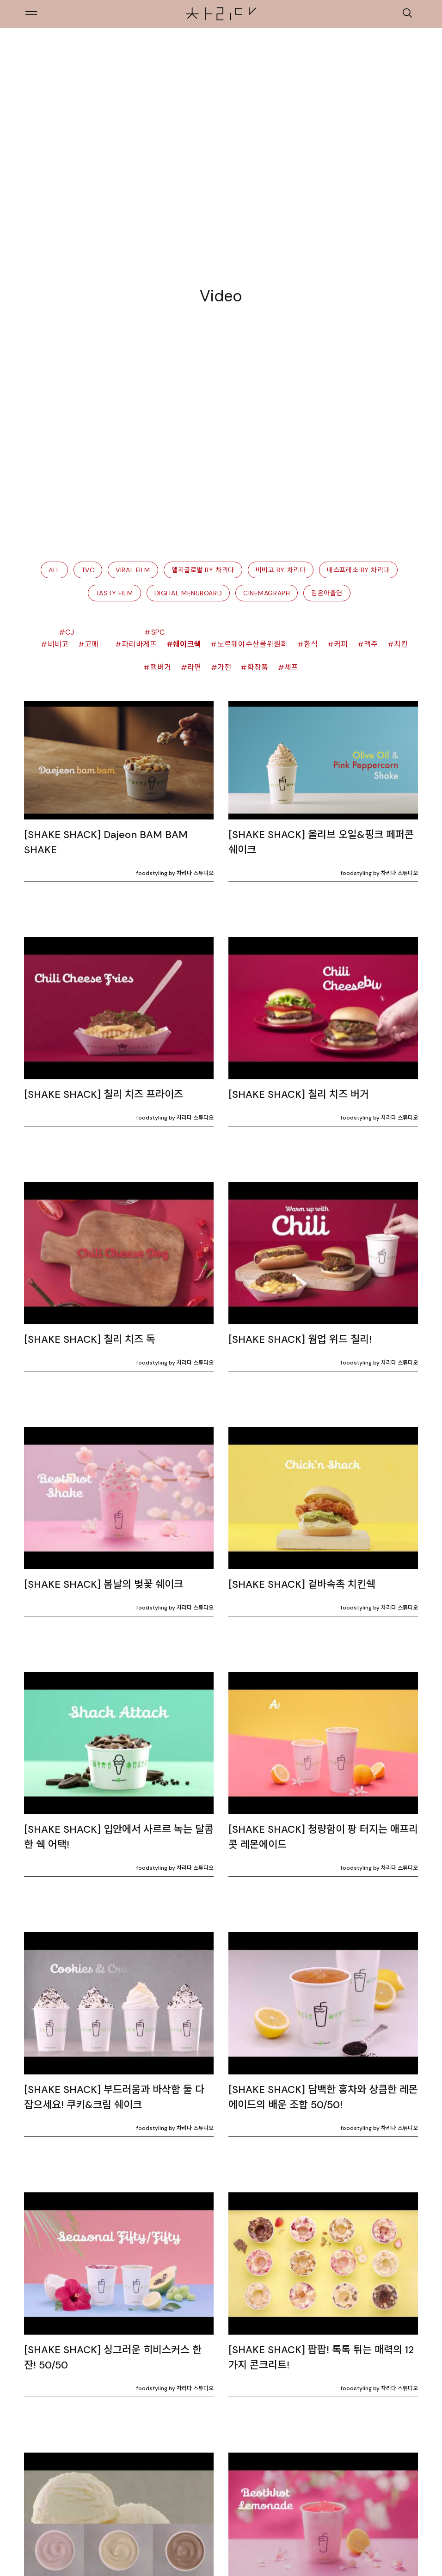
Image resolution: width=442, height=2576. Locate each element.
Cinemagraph (266, 593)
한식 (311, 644)
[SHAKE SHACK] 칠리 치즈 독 (89, 1339)
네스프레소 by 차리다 (358, 570)
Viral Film (133, 570)
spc (158, 632)
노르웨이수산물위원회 (252, 644)
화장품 (258, 667)
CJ (69, 632)
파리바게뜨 (139, 644)
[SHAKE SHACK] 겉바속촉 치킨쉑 (301, 1584)
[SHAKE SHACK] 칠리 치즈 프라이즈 (103, 1094)
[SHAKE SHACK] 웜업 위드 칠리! (300, 1339)
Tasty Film (114, 593)
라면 (194, 667)
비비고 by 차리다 (281, 570)
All (54, 570)
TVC (88, 570)
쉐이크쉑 (187, 644)
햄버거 (161, 667)
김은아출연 (327, 593)
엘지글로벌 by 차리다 (203, 570)
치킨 (401, 644)
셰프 (291, 667)
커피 (341, 644)
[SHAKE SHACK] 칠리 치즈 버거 (298, 1094)
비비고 (58, 644)
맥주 (371, 644)
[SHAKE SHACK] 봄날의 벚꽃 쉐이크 (103, 1584)
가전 (224, 667)
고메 (92, 644)
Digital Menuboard (188, 593)
